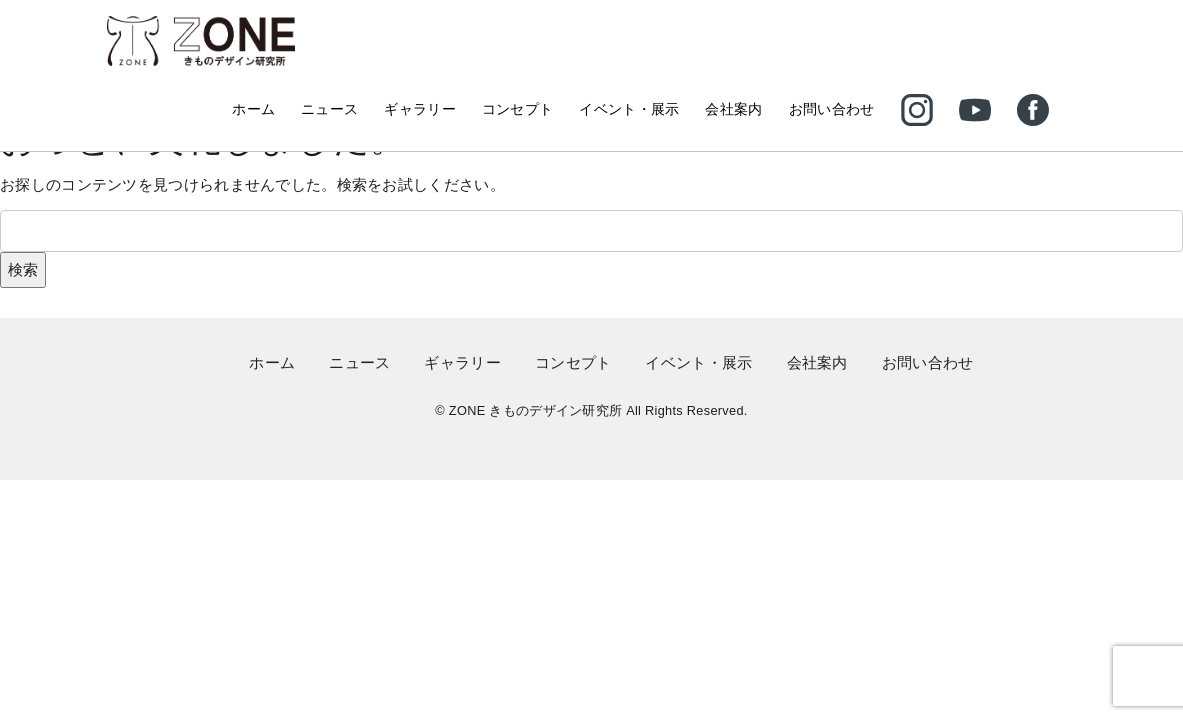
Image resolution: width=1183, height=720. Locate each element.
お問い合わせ (832, 109)
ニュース (329, 109)
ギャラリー (420, 109)
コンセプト (518, 109)
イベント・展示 (629, 109)
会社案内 (733, 109)
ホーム (253, 109)
